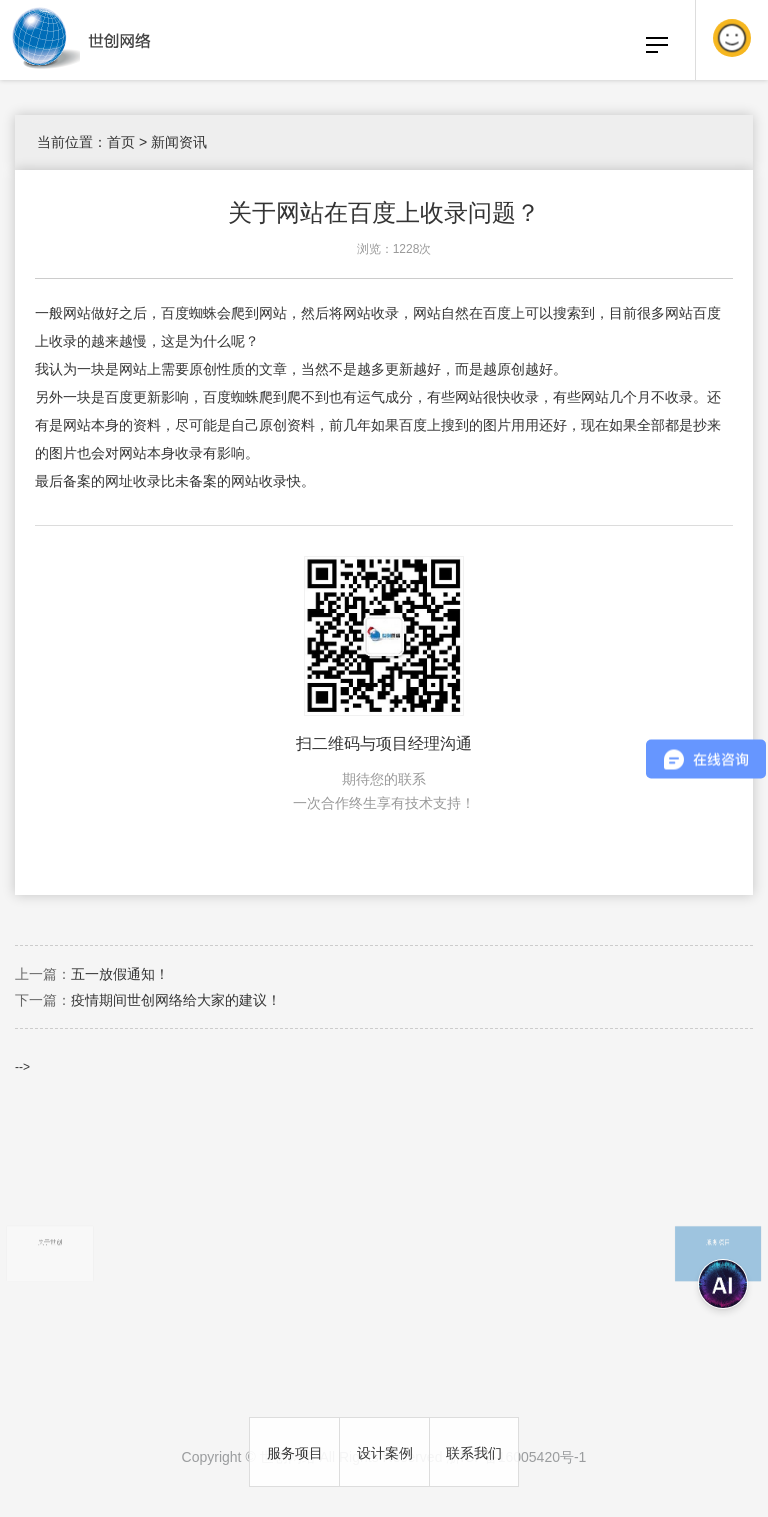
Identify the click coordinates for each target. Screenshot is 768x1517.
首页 (121, 142)
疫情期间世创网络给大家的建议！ (176, 1000)
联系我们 (474, 1453)
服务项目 (295, 1453)
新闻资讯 (179, 142)
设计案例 (385, 1453)
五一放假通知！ (120, 974)
